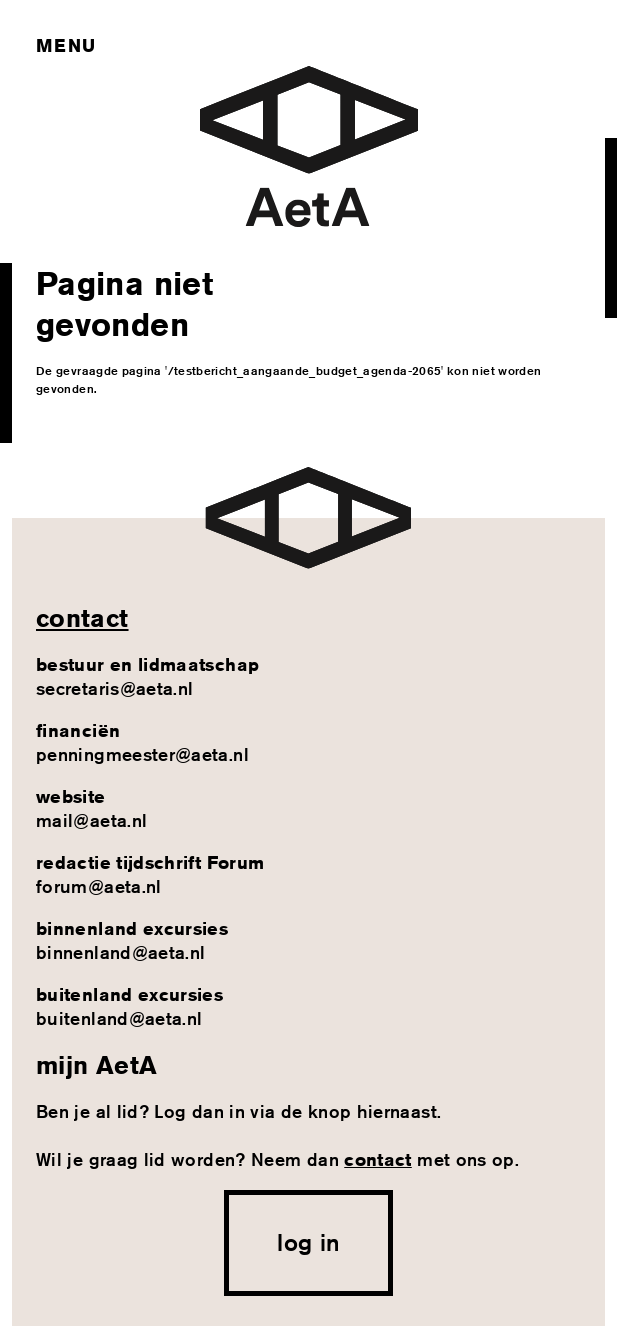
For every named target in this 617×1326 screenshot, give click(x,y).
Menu (65, 45)
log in (308, 1242)
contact (82, 618)
